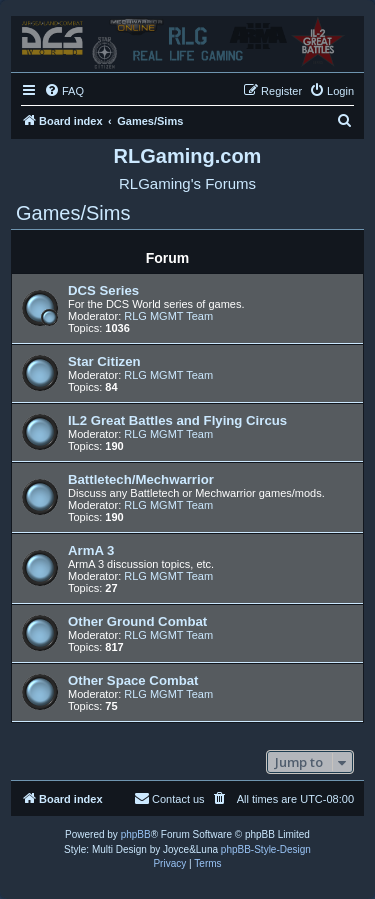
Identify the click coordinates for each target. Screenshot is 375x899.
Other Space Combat (133, 680)
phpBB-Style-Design (266, 849)
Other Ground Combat (137, 621)
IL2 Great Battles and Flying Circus (177, 420)
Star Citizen (104, 361)
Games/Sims (73, 213)
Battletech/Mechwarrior (141, 479)
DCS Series (103, 290)
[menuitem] (64, 91)
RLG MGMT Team (168, 316)
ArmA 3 (91, 550)
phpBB (136, 834)
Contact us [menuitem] (169, 798)
